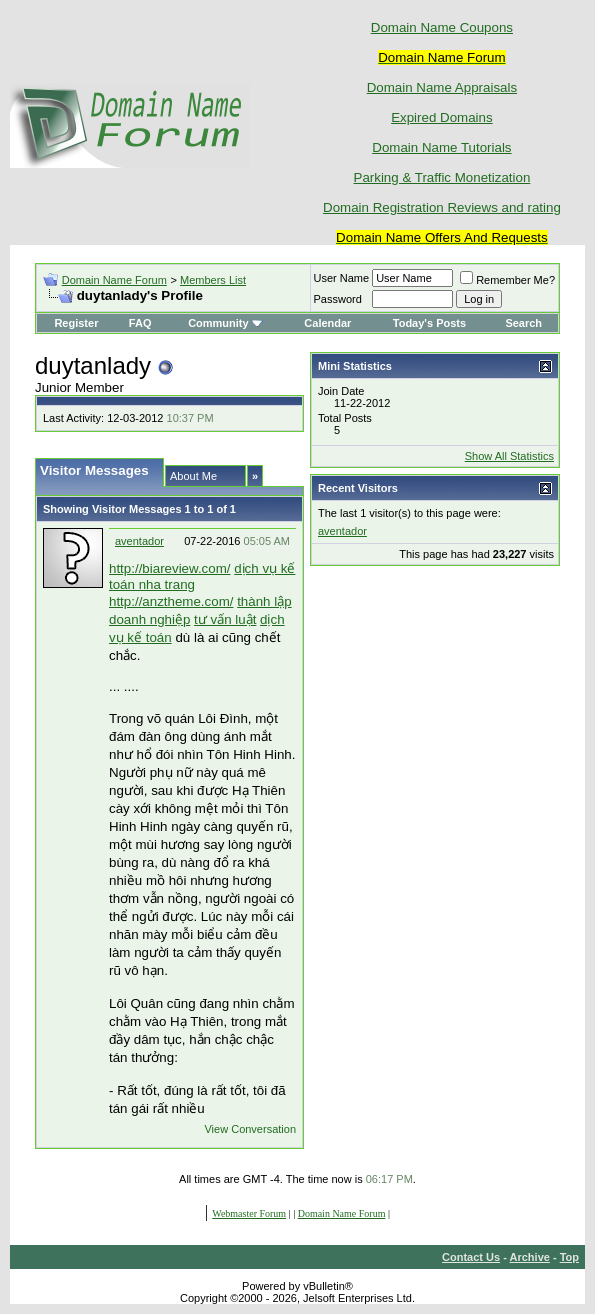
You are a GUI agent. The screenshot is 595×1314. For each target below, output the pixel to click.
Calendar (327, 323)
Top (569, 1257)
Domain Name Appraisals (442, 87)
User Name (342, 278)
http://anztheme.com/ (171, 601)
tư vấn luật (225, 619)
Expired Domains (441, 117)
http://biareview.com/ (170, 568)
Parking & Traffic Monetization (442, 177)
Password (338, 299)
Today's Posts (429, 323)
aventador (139, 541)
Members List (213, 280)
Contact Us (471, 1257)
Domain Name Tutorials (441, 147)
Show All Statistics (509, 456)
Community (225, 323)
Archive (530, 1257)
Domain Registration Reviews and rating (442, 207)
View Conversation (250, 1129)
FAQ (140, 323)
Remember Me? (507, 280)
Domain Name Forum (114, 280)
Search (523, 323)
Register (76, 323)
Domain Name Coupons (442, 27)
